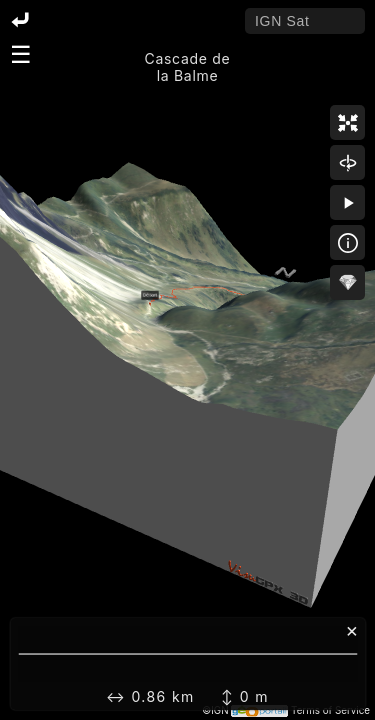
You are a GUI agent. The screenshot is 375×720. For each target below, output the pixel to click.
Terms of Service (330, 710)
